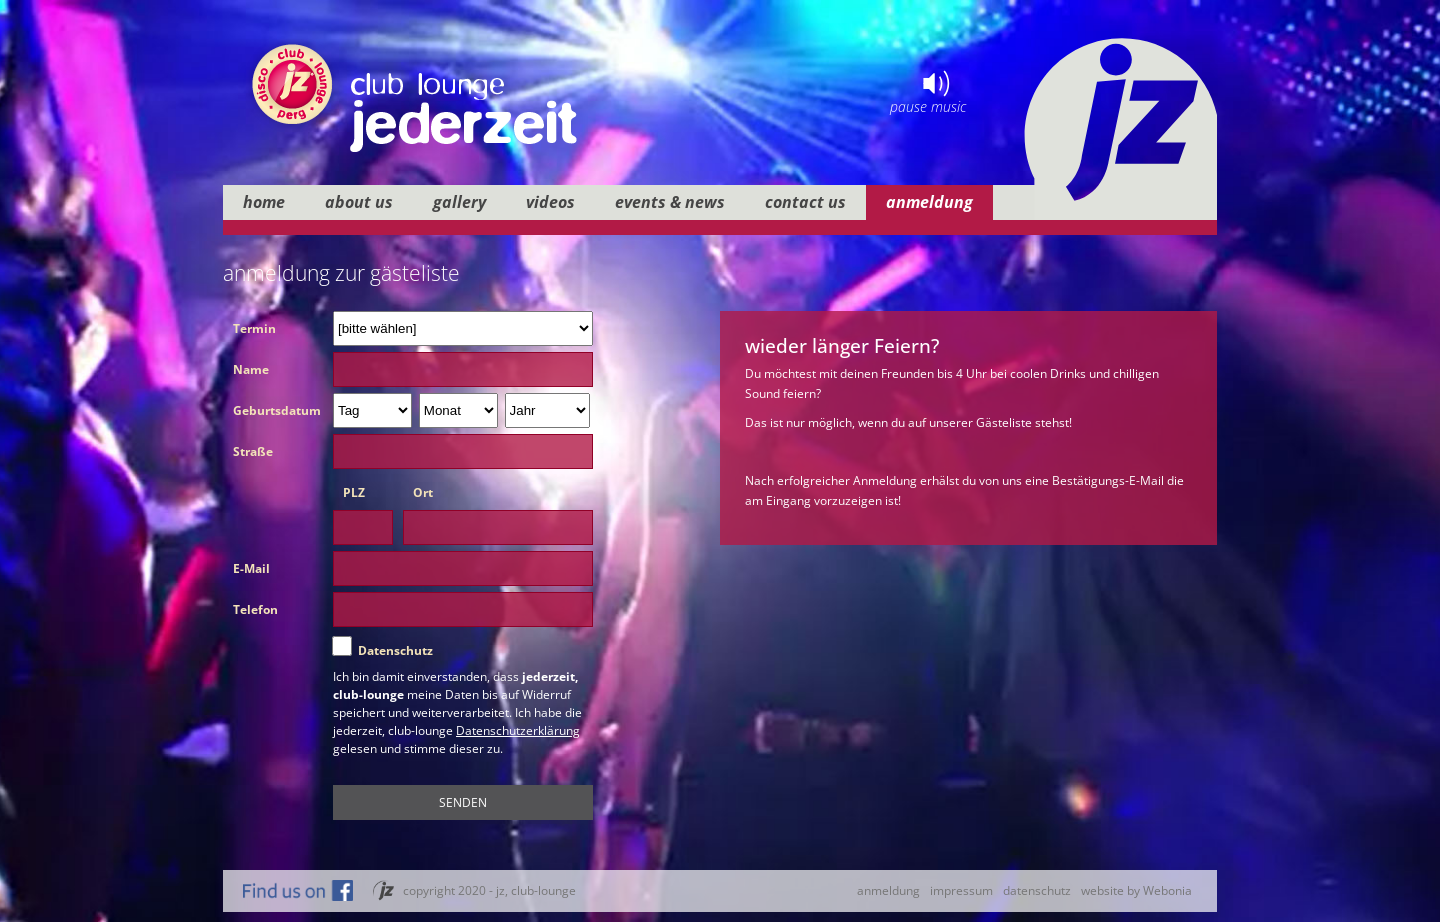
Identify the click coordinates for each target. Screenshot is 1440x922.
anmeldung (888, 890)
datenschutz (1037, 890)
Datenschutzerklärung (518, 730)
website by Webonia (1136, 890)
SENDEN (463, 802)
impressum (961, 890)
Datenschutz (395, 650)
